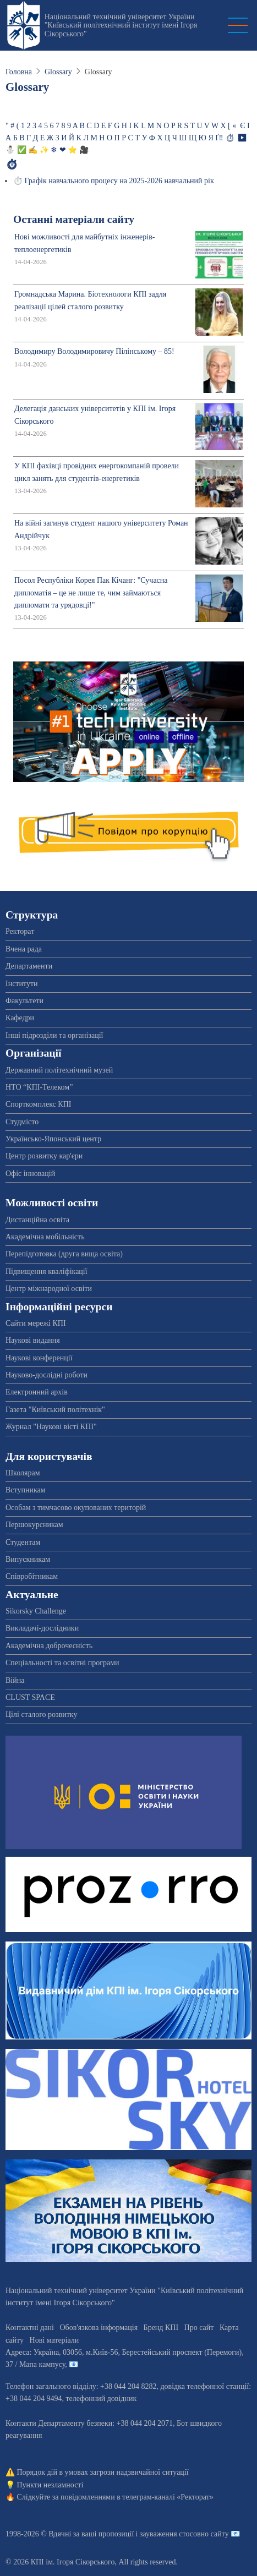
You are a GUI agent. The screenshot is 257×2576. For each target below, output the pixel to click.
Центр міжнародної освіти (49, 1288)
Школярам (23, 1473)
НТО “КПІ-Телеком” (39, 1087)
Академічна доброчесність (49, 1646)
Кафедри (20, 1018)
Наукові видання (33, 1340)
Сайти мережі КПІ (36, 1323)
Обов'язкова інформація (98, 2327)
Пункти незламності (50, 2485)
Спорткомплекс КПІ (38, 1104)
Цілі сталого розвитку (41, 1714)
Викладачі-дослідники (42, 1628)
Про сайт (199, 2327)
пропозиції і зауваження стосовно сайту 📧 (169, 2534)
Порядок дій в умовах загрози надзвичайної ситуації (103, 2472)
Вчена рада (24, 949)
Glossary (58, 72)
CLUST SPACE (30, 1697)
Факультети (24, 1001)
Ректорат (20, 931)
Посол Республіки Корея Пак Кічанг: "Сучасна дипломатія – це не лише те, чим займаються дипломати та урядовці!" (91, 592)
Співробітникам (32, 1576)
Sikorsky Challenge (36, 1611)
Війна (15, 1680)
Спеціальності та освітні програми (62, 1663)
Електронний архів (37, 1392)
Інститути (22, 984)
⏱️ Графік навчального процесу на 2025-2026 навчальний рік (113, 181)
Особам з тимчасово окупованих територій (76, 1507)
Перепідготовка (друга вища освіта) (64, 1254)
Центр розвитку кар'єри (44, 1156)
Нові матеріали (54, 2340)
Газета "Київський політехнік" (55, 1409)
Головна (19, 72)
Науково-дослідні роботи (47, 1375)
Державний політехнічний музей (59, 1070)
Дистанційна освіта (37, 1220)
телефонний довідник (100, 2398)
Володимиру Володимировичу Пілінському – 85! (94, 351)
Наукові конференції (39, 1358)
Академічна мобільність (45, 1237)
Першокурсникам (34, 1525)
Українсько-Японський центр (53, 1139)
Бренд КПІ (161, 2327)
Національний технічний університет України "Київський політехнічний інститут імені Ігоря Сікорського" (121, 25)
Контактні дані (30, 2327)
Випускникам (28, 1559)
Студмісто (22, 1122)
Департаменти (29, 966)
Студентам (23, 1542)
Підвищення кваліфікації (47, 1271)
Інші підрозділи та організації (54, 1035)
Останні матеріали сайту (73, 219)
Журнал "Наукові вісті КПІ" (51, 1427)
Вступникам (26, 1490)
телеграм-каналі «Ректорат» (167, 2497)
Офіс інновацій (30, 1173)
